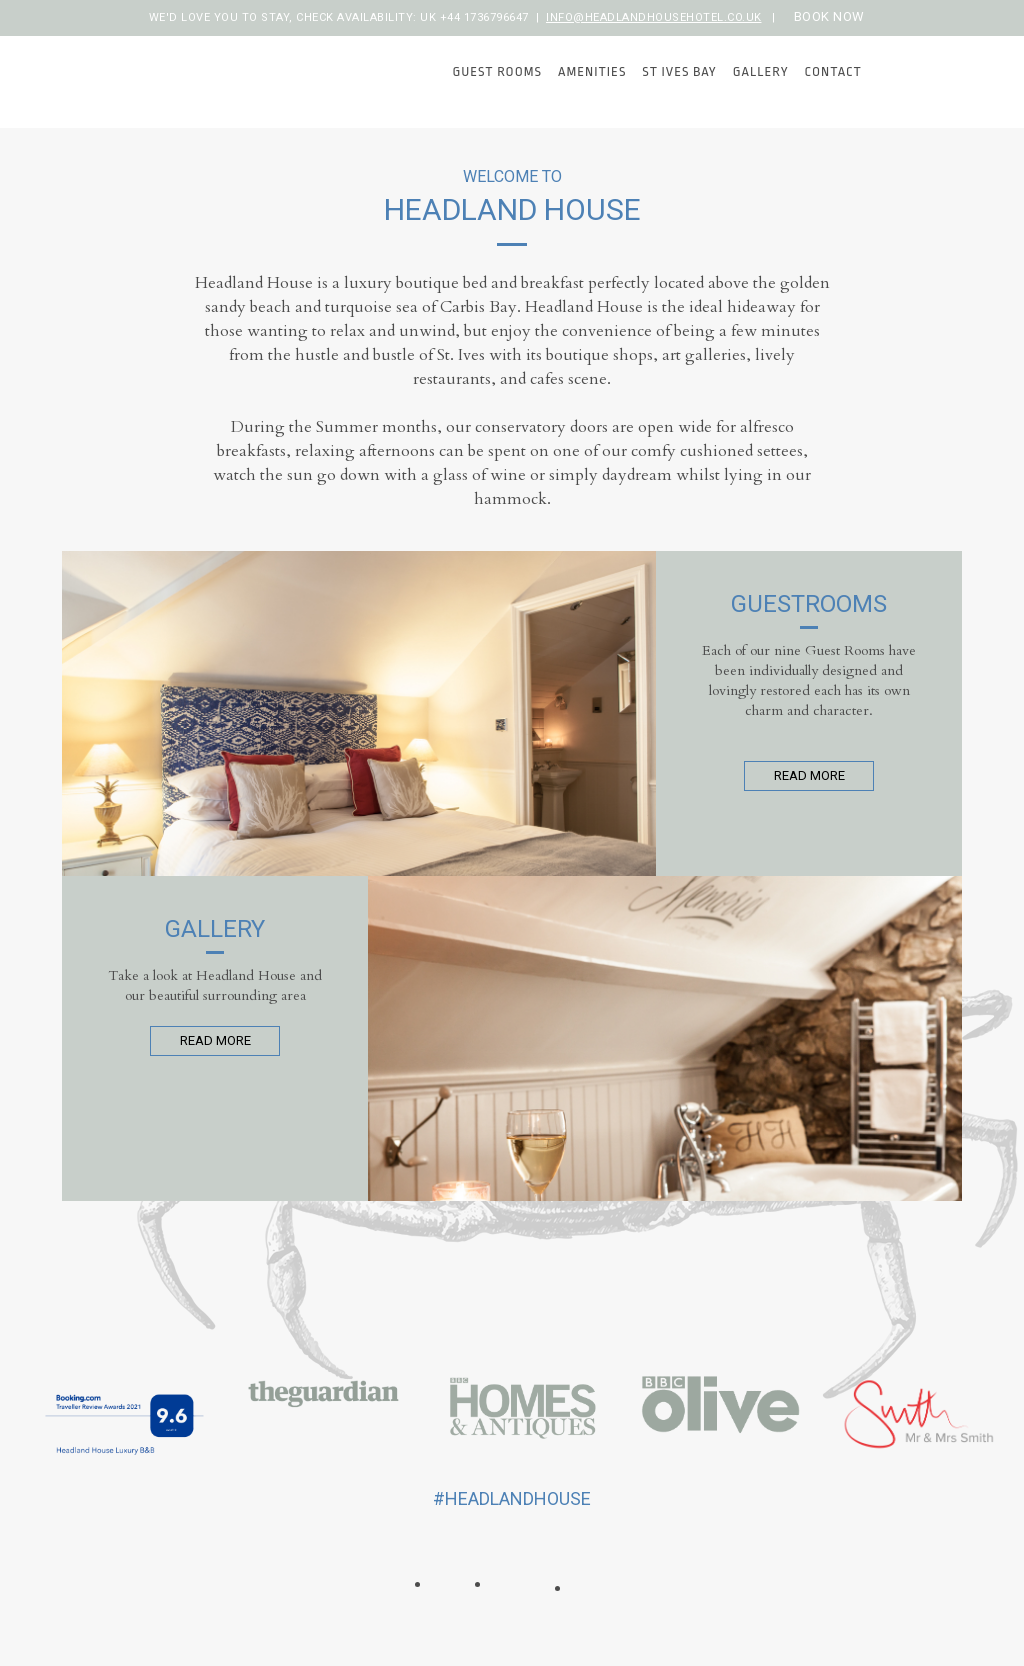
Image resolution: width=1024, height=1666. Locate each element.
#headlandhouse (512, 1498)
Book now (829, 16)
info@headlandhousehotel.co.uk (654, 17)
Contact (833, 71)
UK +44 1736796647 (474, 17)
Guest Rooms (497, 71)
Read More (809, 775)
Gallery (761, 71)
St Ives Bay (679, 71)
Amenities (592, 71)
